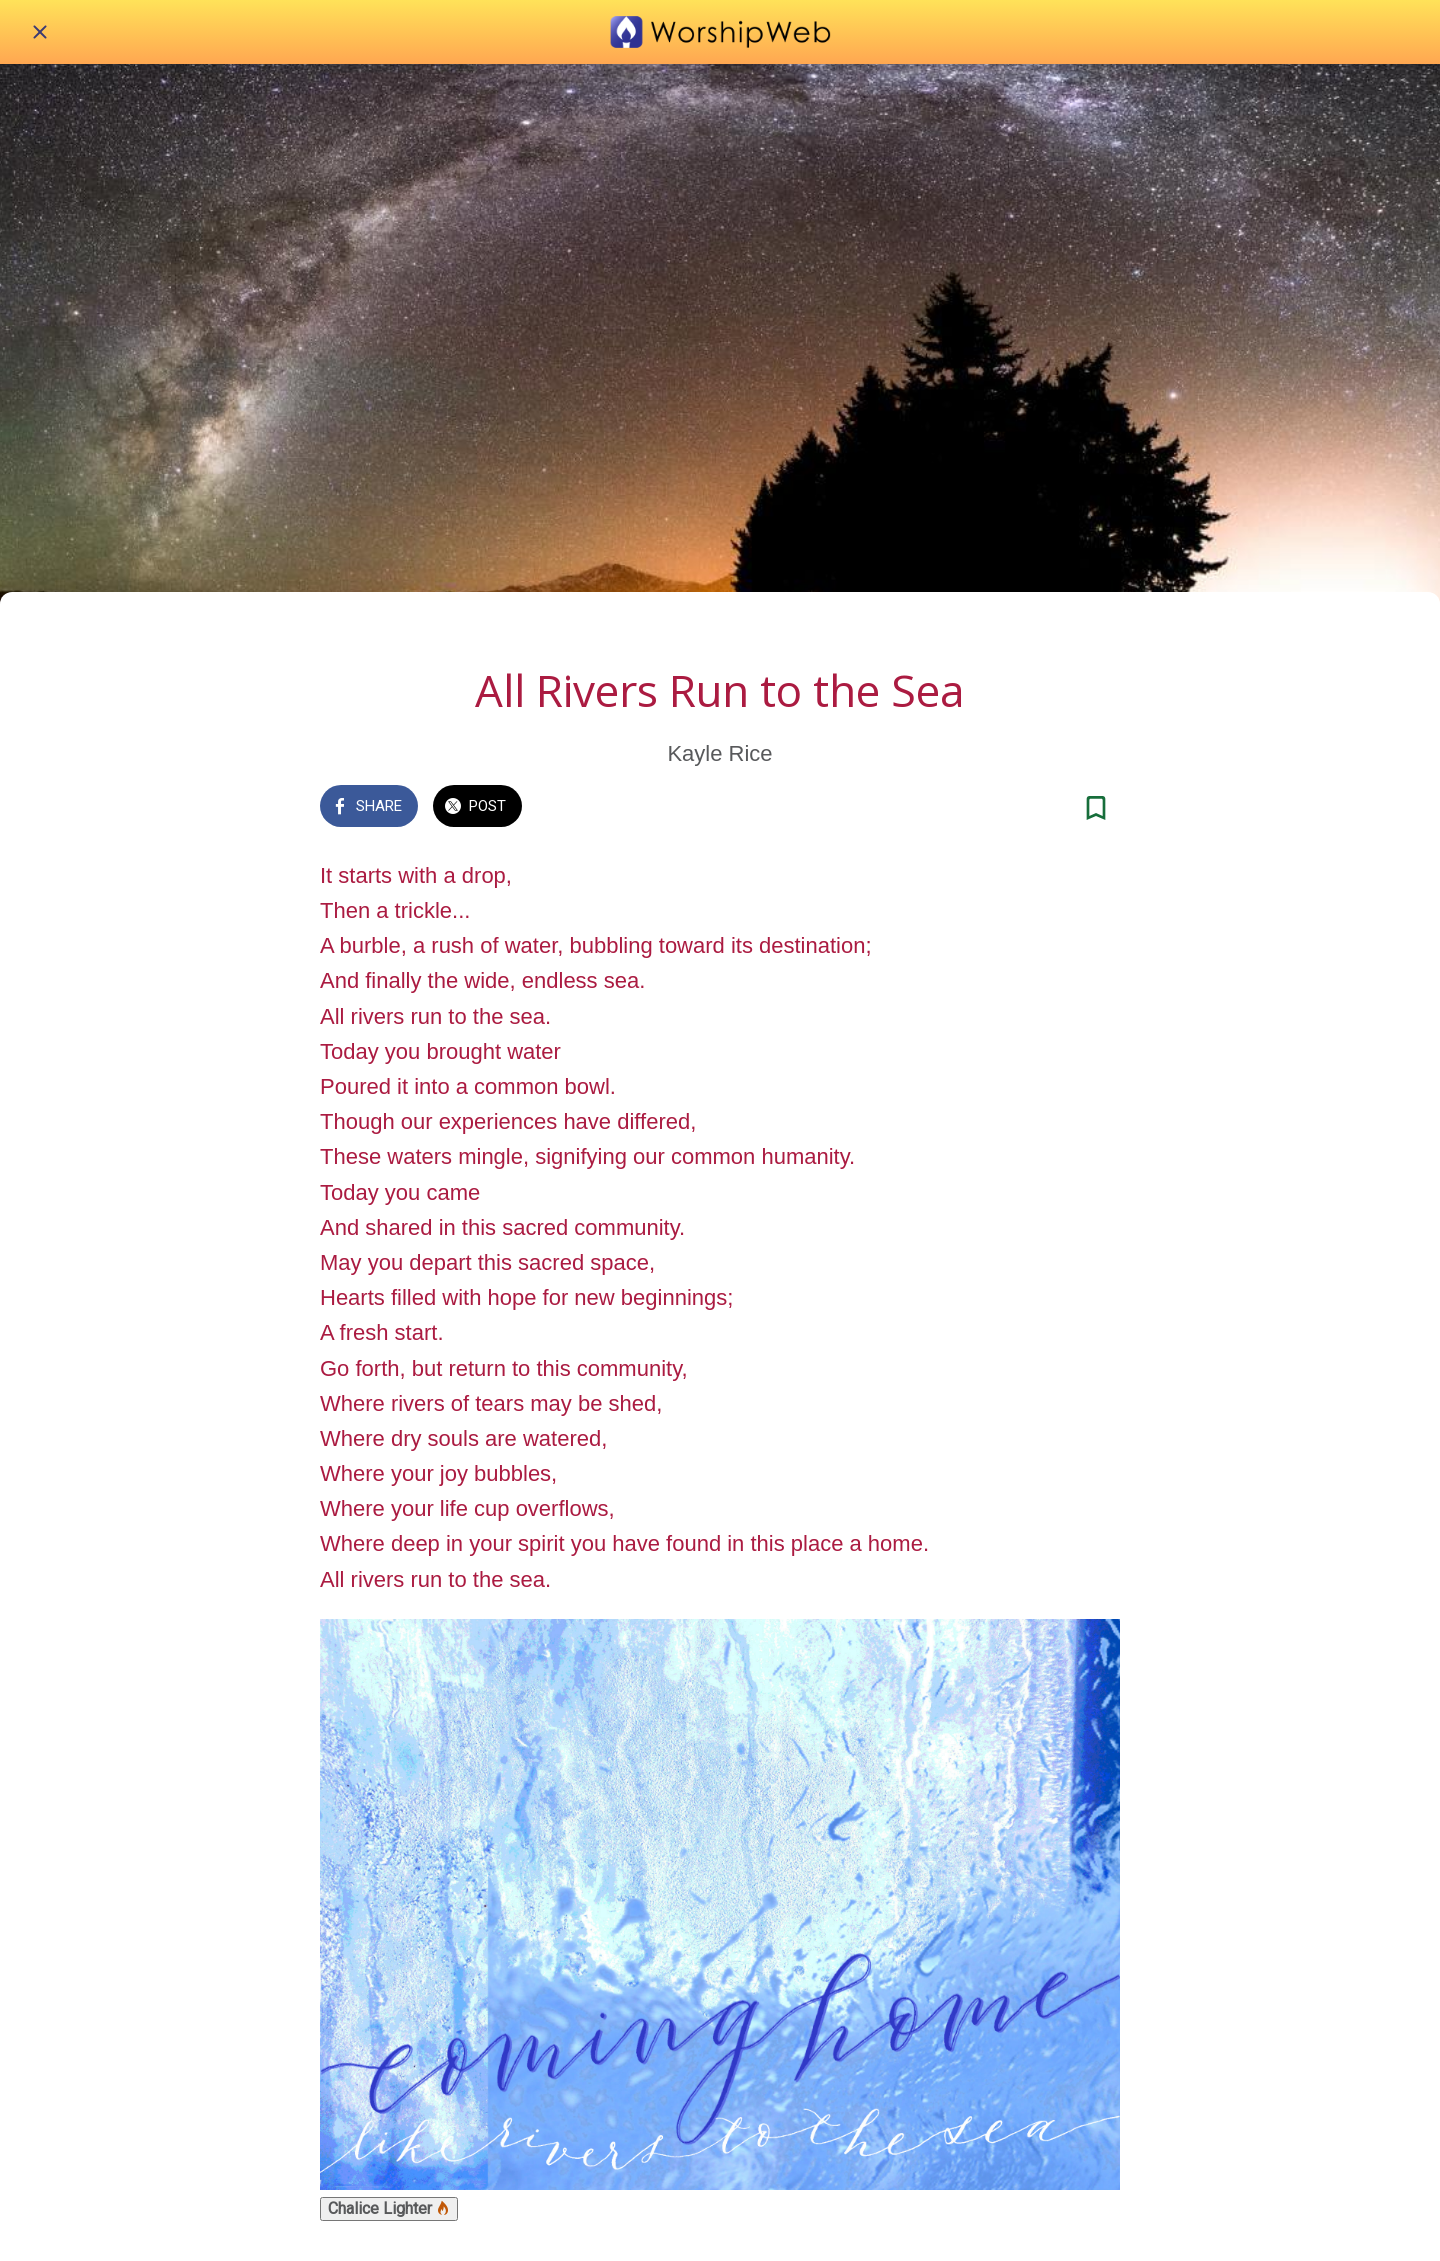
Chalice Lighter (389, 2208)
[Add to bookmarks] (1096, 808)
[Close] (40, 32)
